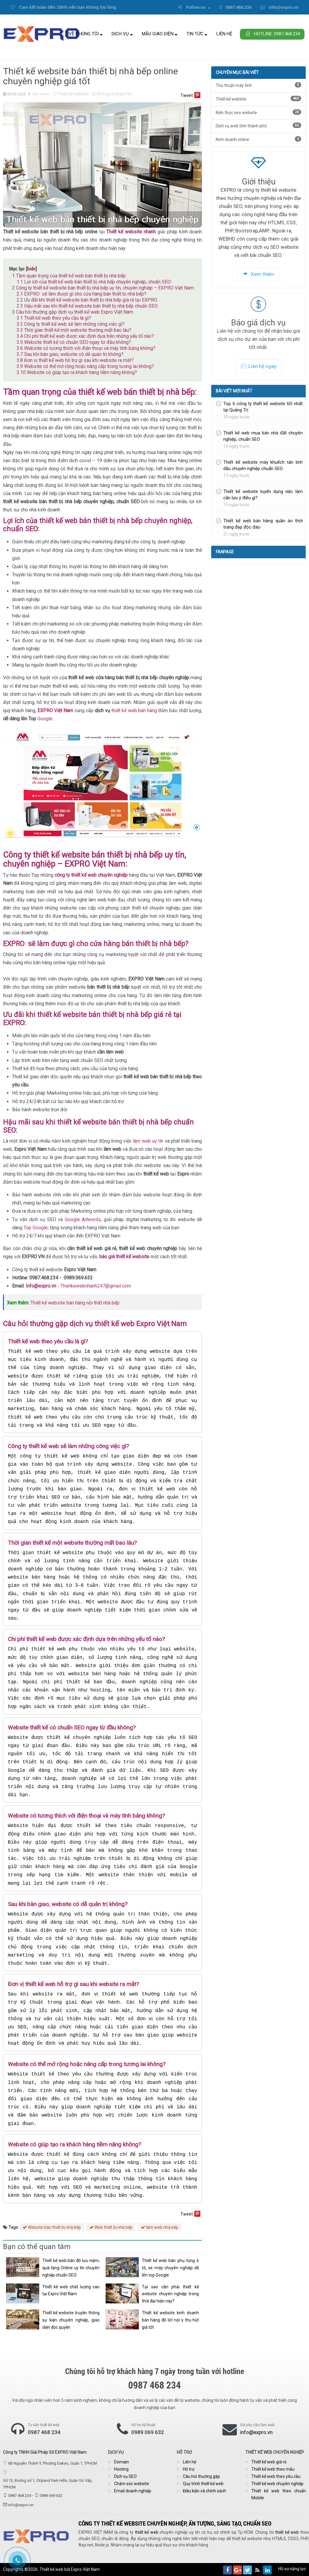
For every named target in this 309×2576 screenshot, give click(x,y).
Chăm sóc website (131, 2483)
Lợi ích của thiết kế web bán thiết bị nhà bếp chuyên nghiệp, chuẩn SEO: (94, 282)
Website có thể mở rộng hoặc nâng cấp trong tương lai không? (85, 366)
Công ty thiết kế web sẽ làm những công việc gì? (71, 324)
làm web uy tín (148, 1141)
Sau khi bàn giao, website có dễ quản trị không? (70, 354)
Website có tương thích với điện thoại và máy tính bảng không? (86, 348)
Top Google (36, 1227)
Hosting (121, 2469)
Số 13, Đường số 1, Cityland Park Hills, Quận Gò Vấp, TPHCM (48, 2483)
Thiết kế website (71, 93)
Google (45, 719)
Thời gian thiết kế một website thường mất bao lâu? (74, 330)
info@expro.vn (279, 7)
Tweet (186, 95)
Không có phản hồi (112, 93)
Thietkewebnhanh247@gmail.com (95, 1286)
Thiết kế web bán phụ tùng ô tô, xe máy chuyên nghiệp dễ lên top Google (170, 2267)
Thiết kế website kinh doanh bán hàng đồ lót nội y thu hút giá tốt (170, 2320)
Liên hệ (224, 34)
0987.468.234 (236, 7)
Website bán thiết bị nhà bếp (52, 2227)
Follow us (194, 7)
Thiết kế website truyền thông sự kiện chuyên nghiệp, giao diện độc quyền (71, 2320)
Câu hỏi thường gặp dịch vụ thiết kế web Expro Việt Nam (72, 312)
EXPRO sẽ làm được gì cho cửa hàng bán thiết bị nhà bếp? (81, 294)
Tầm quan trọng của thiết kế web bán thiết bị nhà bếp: (69, 276)
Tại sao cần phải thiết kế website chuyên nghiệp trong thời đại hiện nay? (170, 2294)
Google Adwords (83, 1219)
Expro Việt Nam (85, 2569)
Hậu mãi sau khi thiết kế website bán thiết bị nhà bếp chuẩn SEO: (87, 306)
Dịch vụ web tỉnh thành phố (258, 125)
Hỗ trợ (188, 2469)
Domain (121, 2461)
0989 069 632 (147, 2432)
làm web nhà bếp (159, 2227)
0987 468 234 (44, 2432)
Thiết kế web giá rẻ (268, 2461)
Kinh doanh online (258, 139)
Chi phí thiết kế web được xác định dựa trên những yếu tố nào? (85, 336)
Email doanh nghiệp (132, 2490)
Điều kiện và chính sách (204, 2490)
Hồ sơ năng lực (292, 2568)
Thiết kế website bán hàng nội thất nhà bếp (74, 1303)
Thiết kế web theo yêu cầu (276, 2476)
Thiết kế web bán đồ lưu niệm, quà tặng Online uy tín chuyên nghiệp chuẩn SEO (71, 2267)
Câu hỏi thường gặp (201, 2476)
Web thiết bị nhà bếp (110, 2227)
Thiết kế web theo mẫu (273, 2469)
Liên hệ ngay (258, 366)
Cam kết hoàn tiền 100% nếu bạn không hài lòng (63, 7)
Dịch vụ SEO (125, 2476)
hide (31, 268)
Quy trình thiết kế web (203, 2483)
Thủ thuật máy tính (258, 85)
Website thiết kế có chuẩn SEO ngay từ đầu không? (74, 342)
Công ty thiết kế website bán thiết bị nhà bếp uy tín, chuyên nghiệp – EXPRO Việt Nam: (103, 288)
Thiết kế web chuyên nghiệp (277, 2483)
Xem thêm (258, 274)
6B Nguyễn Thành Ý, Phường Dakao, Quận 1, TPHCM (52, 2463)
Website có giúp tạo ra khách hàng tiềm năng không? (77, 372)
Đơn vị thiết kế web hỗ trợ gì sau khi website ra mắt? (75, 360)
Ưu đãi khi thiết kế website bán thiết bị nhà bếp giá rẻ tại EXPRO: (87, 300)
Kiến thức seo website (258, 112)
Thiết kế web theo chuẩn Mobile (278, 2494)
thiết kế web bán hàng (134, 710)
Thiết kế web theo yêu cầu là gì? (54, 318)
